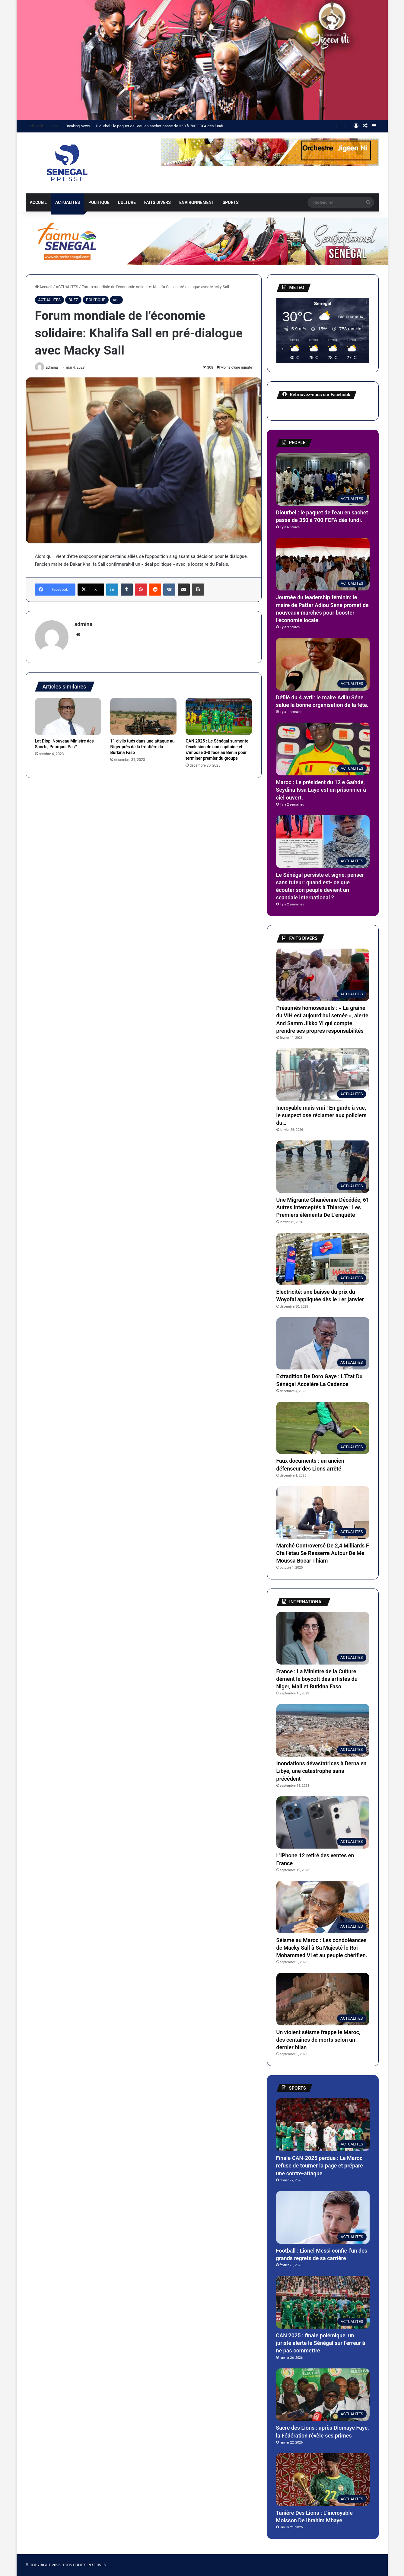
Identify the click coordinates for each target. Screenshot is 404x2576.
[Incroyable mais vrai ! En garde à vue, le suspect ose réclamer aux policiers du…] (322, 1074)
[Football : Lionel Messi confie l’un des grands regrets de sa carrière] (323, 2217)
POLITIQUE (99, 202)
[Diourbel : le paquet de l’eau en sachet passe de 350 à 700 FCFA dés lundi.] (323, 479)
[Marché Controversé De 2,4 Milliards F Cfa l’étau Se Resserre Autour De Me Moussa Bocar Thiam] (322, 1512)
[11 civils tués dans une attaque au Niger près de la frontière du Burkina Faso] (143, 716)
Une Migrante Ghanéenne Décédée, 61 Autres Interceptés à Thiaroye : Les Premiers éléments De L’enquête (322, 1207)
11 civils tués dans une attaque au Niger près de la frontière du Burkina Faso (142, 747)
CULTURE (127, 202)
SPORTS (231, 202)
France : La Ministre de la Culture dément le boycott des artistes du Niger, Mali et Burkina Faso (317, 1679)
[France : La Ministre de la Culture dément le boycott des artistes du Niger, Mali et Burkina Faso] (322, 1638)
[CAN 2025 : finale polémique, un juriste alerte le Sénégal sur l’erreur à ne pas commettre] (323, 2302)
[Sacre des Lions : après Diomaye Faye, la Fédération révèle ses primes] (323, 2394)
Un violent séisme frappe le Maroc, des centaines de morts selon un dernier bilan (318, 2039)
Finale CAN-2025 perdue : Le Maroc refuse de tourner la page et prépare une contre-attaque (319, 2165)
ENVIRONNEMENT (196, 202)
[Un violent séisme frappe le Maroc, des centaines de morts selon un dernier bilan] (322, 1999)
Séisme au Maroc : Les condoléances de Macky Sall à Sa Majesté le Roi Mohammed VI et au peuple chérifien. (321, 1947)
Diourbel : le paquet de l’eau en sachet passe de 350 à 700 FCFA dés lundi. (160, 126)
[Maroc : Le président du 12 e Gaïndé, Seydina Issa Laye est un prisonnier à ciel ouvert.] (323, 749)
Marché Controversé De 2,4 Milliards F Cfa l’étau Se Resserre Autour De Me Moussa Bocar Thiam (322, 1553)
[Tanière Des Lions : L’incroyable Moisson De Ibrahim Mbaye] (323, 2479)
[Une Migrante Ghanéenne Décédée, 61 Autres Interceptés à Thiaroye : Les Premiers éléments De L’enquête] (322, 1166)
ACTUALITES (67, 202)
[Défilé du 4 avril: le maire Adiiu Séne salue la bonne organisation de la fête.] (323, 664)
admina (52, 367)
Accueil (43, 287)
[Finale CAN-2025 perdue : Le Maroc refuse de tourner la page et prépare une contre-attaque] (323, 2124)
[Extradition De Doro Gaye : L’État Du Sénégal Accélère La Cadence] (322, 1343)
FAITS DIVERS (157, 202)
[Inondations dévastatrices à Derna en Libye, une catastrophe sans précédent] (322, 1730)
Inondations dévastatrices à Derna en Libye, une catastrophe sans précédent (321, 1771)
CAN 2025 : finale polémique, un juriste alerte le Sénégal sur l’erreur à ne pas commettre (320, 2343)
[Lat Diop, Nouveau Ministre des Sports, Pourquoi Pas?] (68, 716)
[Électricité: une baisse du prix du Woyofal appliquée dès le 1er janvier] (322, 1259)
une (116, 299)
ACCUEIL (38, 202)
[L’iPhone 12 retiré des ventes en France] (322, 1822)
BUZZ (73, 299)
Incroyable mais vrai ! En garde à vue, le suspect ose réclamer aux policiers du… (321, 1115)
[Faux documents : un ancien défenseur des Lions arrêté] (322, 1428)
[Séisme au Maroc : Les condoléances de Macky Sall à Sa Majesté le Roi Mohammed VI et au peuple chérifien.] (322, 1907)
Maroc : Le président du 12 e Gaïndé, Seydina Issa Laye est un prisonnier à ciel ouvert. (321, 789)
